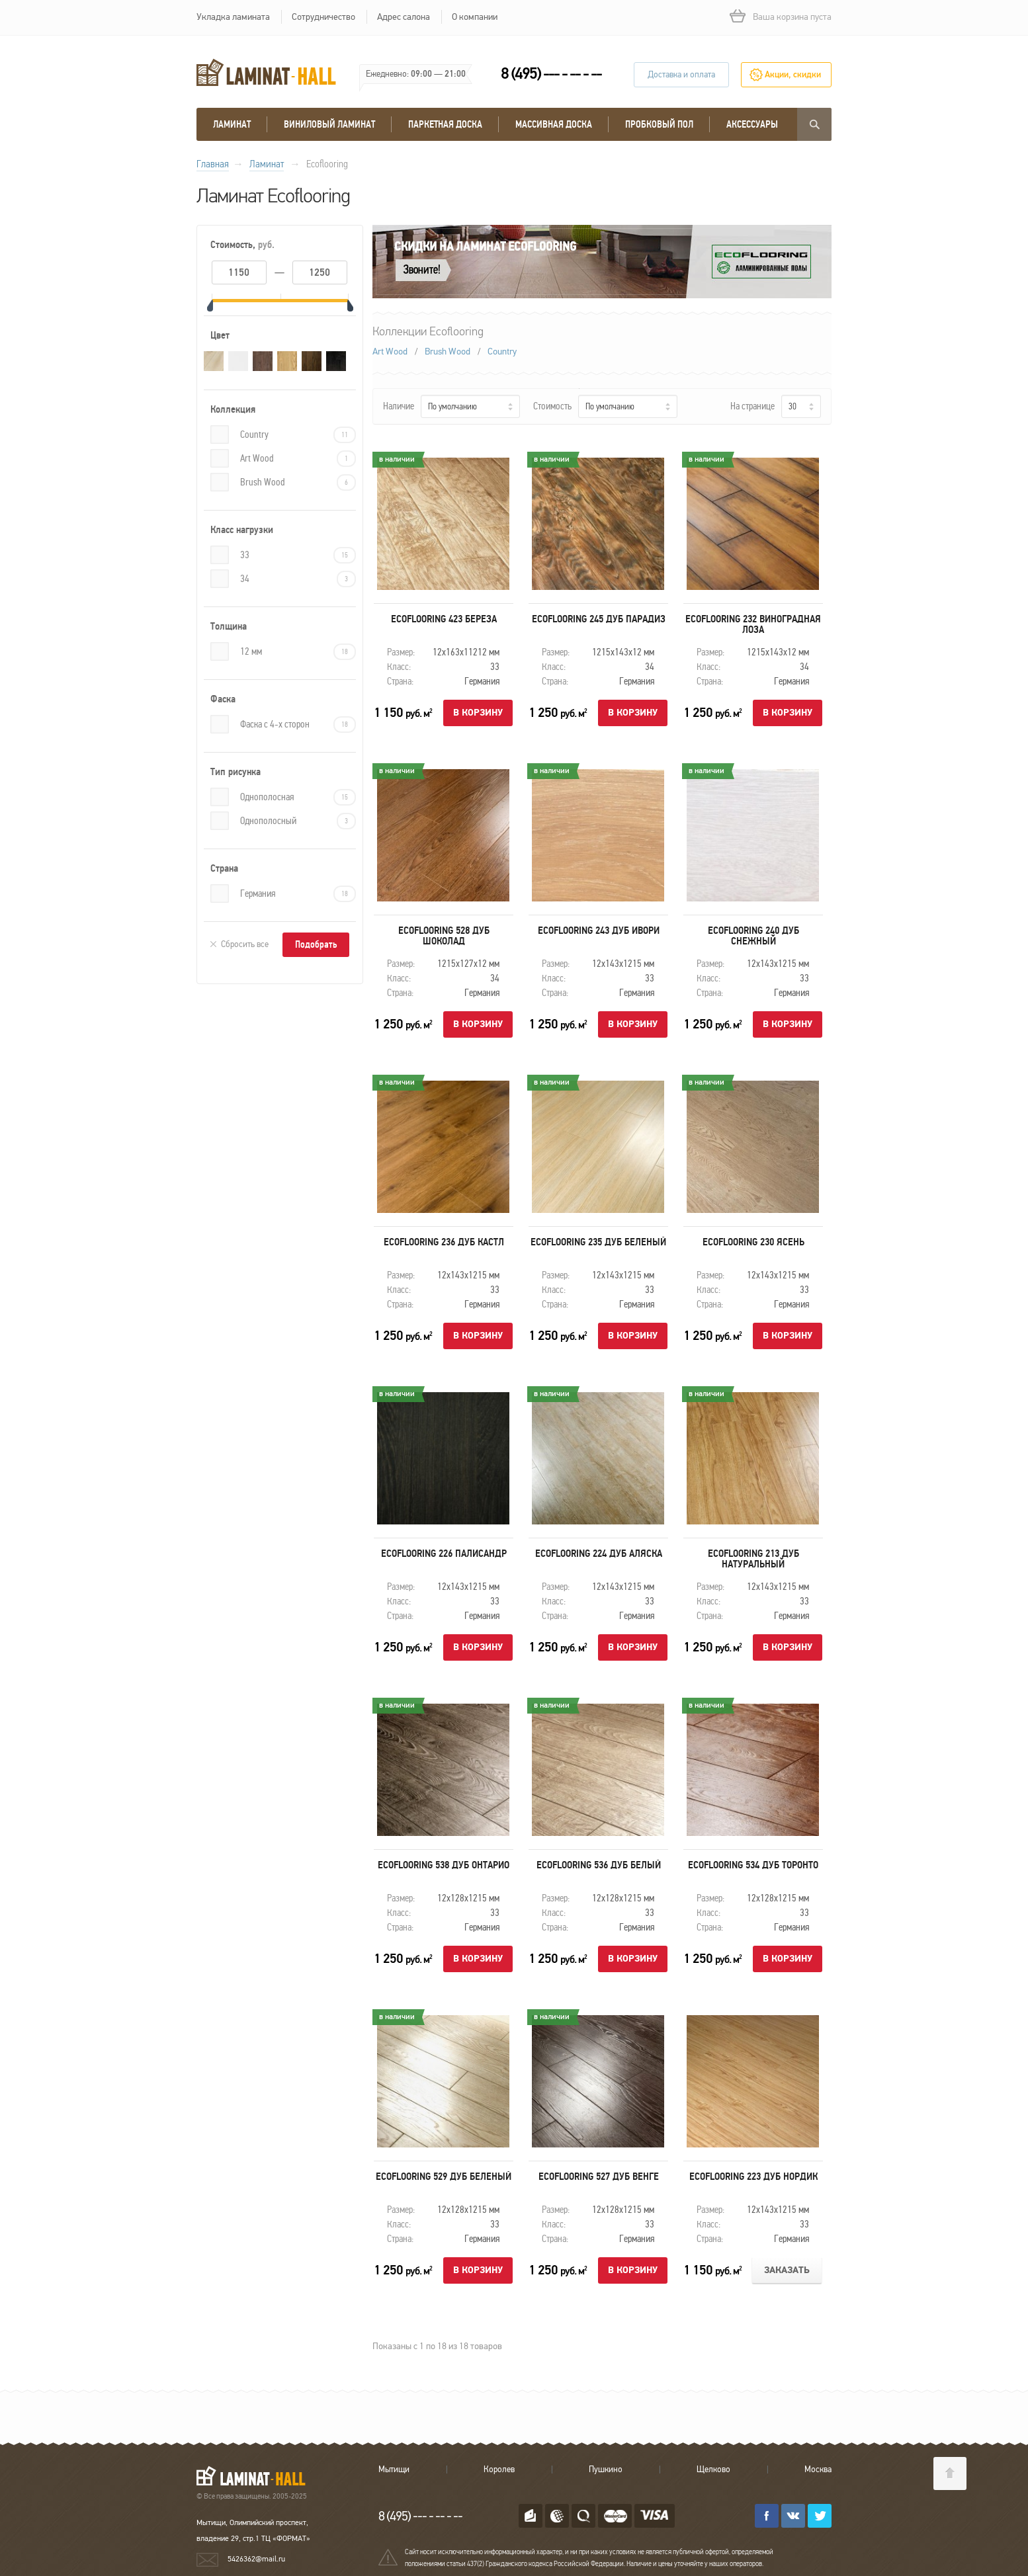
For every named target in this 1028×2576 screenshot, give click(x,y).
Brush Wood (298, 482)
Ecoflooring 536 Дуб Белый (598, 1865)
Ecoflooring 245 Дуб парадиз (598, 619)
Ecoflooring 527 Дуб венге (598, 2176)
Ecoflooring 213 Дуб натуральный (753, 1558)
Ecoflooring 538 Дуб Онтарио (443, 1865)
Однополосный (298, 821)
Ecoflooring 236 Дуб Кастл (444, 1242)
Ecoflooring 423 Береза (444, 619)
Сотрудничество (323, 16)
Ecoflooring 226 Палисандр (444, 1553)
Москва (818, 2469)
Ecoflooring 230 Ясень (753, 1242)
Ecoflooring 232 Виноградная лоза (753, 624)
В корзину (478, 713)
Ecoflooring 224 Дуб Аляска (598, 1553)
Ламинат (232, 124)
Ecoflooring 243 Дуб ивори (599, 930)
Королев (499, 2469)
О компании (474, 16)
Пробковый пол (659, 124)
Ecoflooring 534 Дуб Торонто (753, 1865)
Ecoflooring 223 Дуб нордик (753, 2176)
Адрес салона (403, 16)
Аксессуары (752, 124)
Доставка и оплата (681, 74)
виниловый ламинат (329, 124)
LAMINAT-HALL (258, 2475)
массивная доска (553, 124)
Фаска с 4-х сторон (298, 724)
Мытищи (393, 2469)
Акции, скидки (793, 74)
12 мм (298, 652)
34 (298, 579)
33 (298, 555)
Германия (298, 894)
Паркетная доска (445, 124)
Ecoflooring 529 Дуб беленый (443, 2176)
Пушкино (605, 2469)
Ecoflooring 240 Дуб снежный (753, 935)
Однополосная (298, 797)
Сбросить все (245, 944)
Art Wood (298, 458)
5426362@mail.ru (256, 2558)
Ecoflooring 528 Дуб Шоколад (444, 935)
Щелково (713, 2469)
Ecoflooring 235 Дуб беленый (598, 1242)
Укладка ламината (233, 16)
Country (298, 435)
